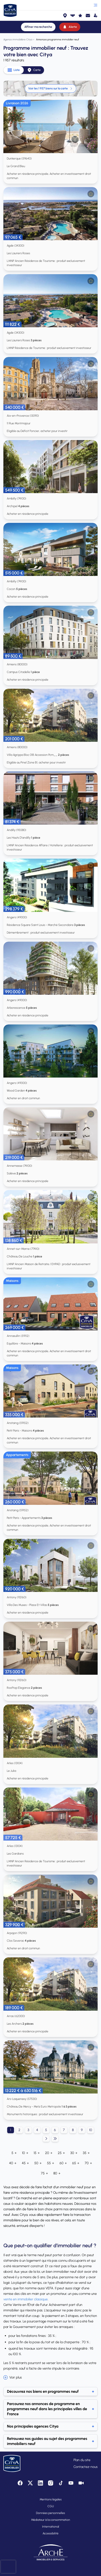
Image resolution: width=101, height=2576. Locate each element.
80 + (56, 2173)
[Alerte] (69, 27)
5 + (14, 2153)
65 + (75, 2163)
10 (90, 2130)
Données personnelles (50, 2513)
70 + (88, 2163)
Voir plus (12, 2377)
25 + (61, 2153)
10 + (25, 2153)
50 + (38, 2163)
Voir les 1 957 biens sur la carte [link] (50, 88)
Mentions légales (51, 2499)
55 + (50, 2163)
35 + (86, 2153)
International (50, 2526)
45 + (25, 2163)
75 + (44, 2173)
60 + (63, 2163)
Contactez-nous (85, 2467)
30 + (73, 2153)
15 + (37, 2153)
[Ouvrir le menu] (95, 5)
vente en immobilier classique (25, 2299)
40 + (12, 2163)
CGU (50, 2506)
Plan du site (81, 2460)
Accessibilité (50, 2533)
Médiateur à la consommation (50, 2520)
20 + (48, 2153)
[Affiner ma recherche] (38, 27)
